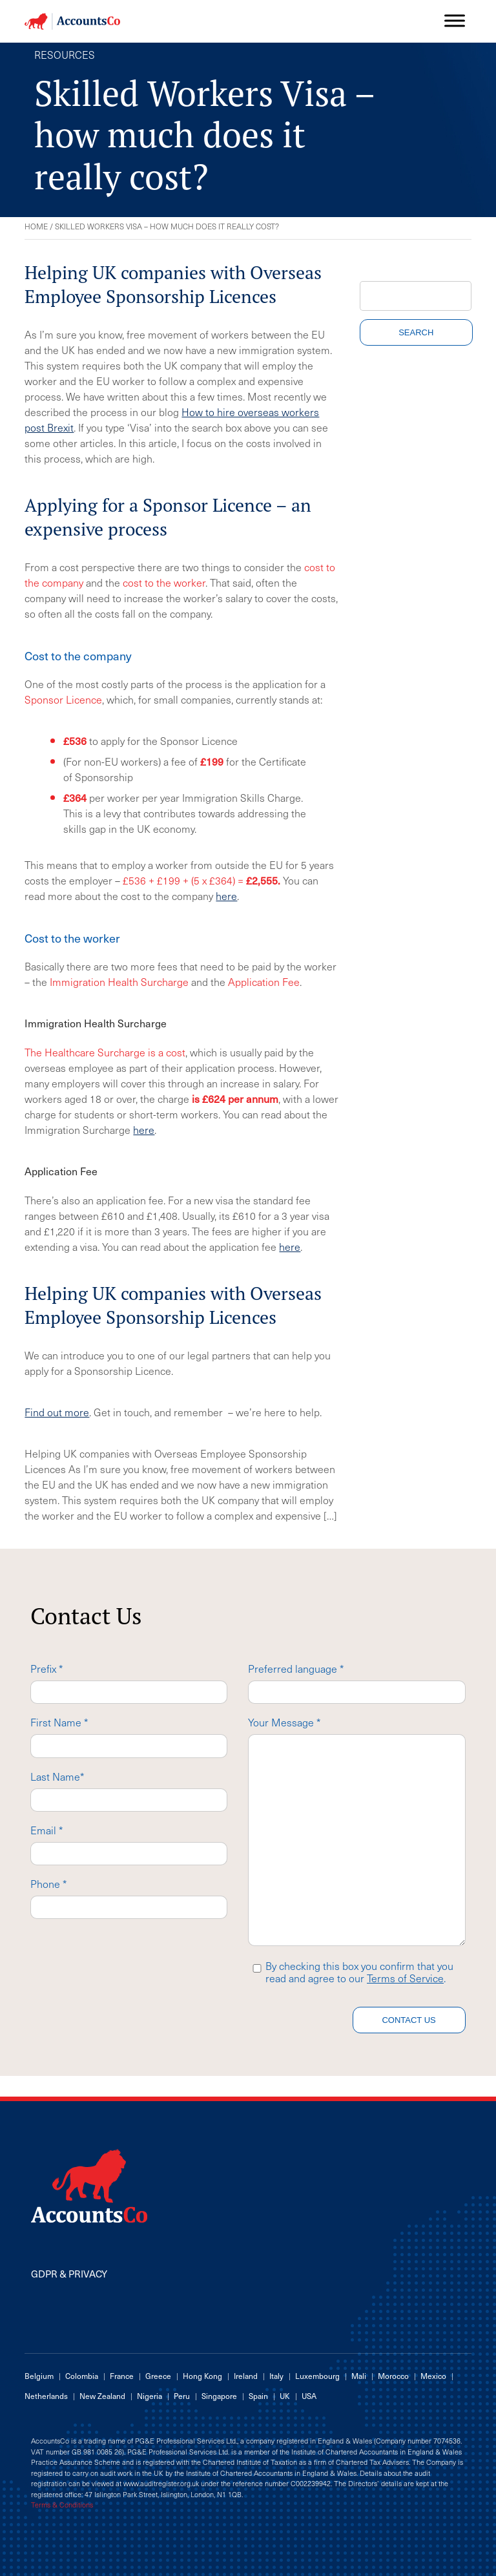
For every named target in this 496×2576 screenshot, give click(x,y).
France (122, 2376)
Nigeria (149, 2396)
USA (309, 2396)
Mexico (433, 2376)
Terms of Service (405, 1977)
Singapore (219, 2396)
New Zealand (102, 2396)
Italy (276, 2376)
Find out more (57, 1411)
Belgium (39, 2376)
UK (285, 2396)
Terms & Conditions (62, 2505)
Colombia (81, 2376)
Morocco (393, 2376)
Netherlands (46, 2396)
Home (36, 226)
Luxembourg (317, 2376)
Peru (182, 2396)
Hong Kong (202, 2376)
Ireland (246, 2376)
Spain (258, 2396)
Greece (158, 2376)
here (226, 895)
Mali (358, 2376)
